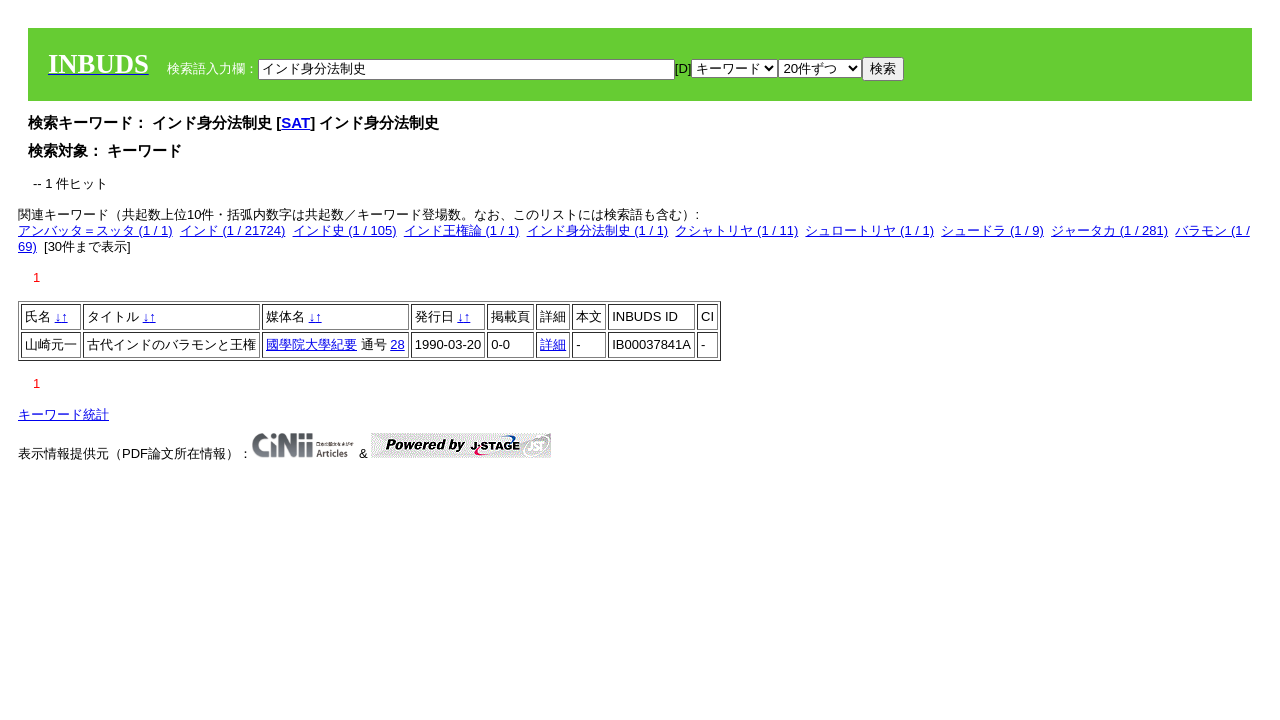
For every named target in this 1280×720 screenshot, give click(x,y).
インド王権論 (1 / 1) (462, 230)
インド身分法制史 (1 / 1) (598, 230)
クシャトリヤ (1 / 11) (736, 230)
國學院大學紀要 (311, 344)
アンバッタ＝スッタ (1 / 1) (95, 230)
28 (397, 344)
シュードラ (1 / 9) (992, 230)
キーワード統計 (63, 414)
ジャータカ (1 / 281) (1109, 230)
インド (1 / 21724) (233, 230)
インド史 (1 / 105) (345, 230)
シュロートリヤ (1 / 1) (869, 230)
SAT (295, 122)
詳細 (553, 344)
